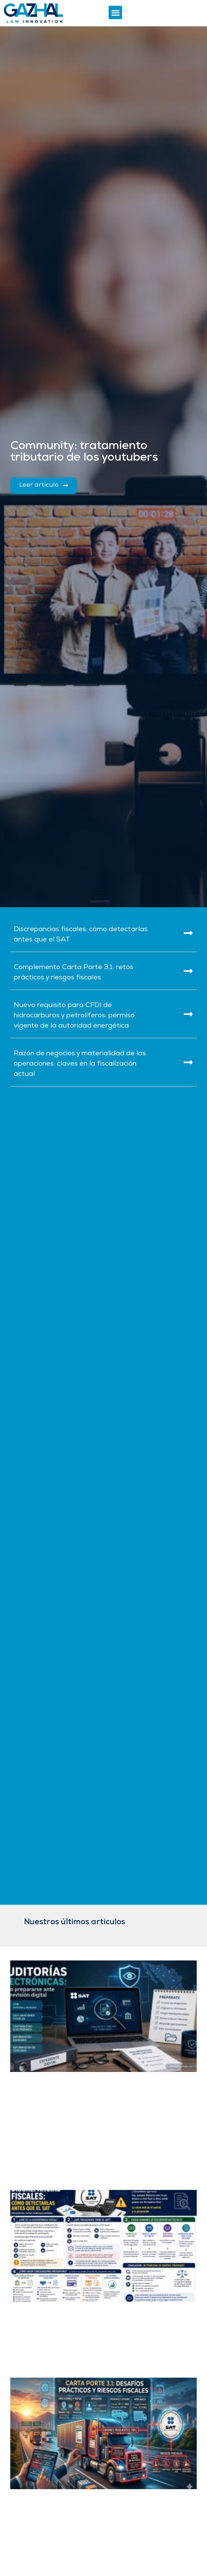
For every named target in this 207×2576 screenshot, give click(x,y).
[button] (115, 12)
